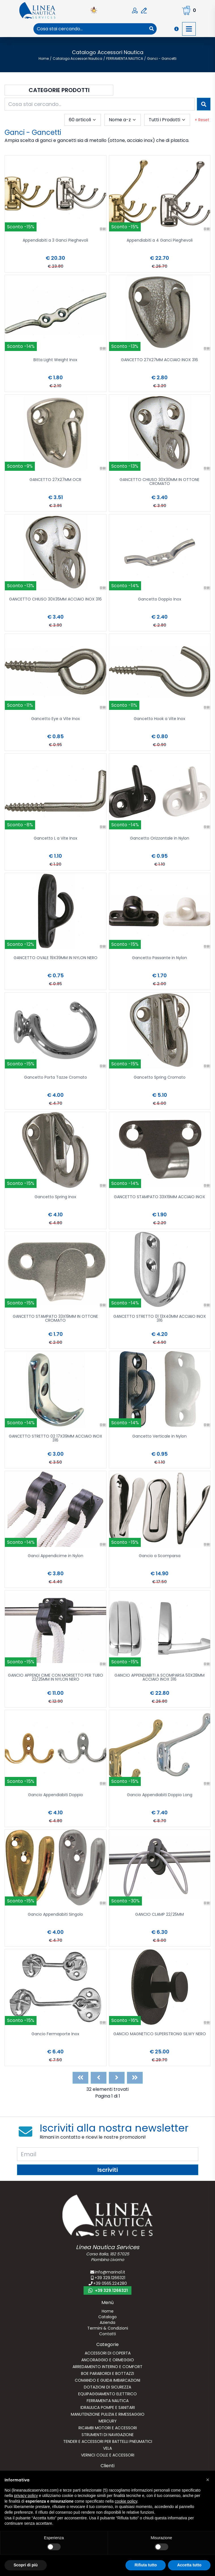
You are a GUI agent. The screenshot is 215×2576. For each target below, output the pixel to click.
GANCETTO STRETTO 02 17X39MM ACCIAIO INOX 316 (55, 1438)
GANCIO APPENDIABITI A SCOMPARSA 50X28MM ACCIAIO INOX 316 (159, 1677)
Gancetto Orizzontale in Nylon (159, 838)
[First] (80, 2078)
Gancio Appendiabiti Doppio (55, 1795)
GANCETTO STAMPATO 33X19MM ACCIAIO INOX (159, 1197)
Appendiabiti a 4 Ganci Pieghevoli (160, 240)
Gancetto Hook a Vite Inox (159, 719)
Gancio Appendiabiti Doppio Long (159, 1795)
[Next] (117, 2078)
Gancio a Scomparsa (159, 1556)
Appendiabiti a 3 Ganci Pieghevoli (55, 240)
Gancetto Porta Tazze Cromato (55, 1077)
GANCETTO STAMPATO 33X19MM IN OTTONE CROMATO (55, 1318)
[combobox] (89, 29)
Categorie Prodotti (59, 90)
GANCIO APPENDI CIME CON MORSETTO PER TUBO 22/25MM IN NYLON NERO (55, 1677)
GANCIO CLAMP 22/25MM (159, 1914)
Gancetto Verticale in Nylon (159, 1436)
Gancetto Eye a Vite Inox (55, 719)
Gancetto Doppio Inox (159, 599)
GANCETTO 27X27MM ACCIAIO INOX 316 (159, 360)
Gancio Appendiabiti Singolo (55, 1914)
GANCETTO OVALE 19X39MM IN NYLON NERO (55, 958)
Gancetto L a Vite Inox (55, 838)
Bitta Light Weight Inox (55, 360)
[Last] (135, 2078)
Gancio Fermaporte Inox (55, 2034)
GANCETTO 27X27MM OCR (55, 480)
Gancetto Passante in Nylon (159, 958)
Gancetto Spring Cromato (160, 1077)
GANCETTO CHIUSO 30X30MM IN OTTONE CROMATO (159, 482)
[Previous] (99, 2078)
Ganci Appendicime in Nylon (55, 1556)
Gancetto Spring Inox (55, 1197)
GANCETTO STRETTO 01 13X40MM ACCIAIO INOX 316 (159, 1318)
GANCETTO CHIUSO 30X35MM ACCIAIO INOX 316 (55, 599)
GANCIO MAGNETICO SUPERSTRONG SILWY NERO (159, 2034)
